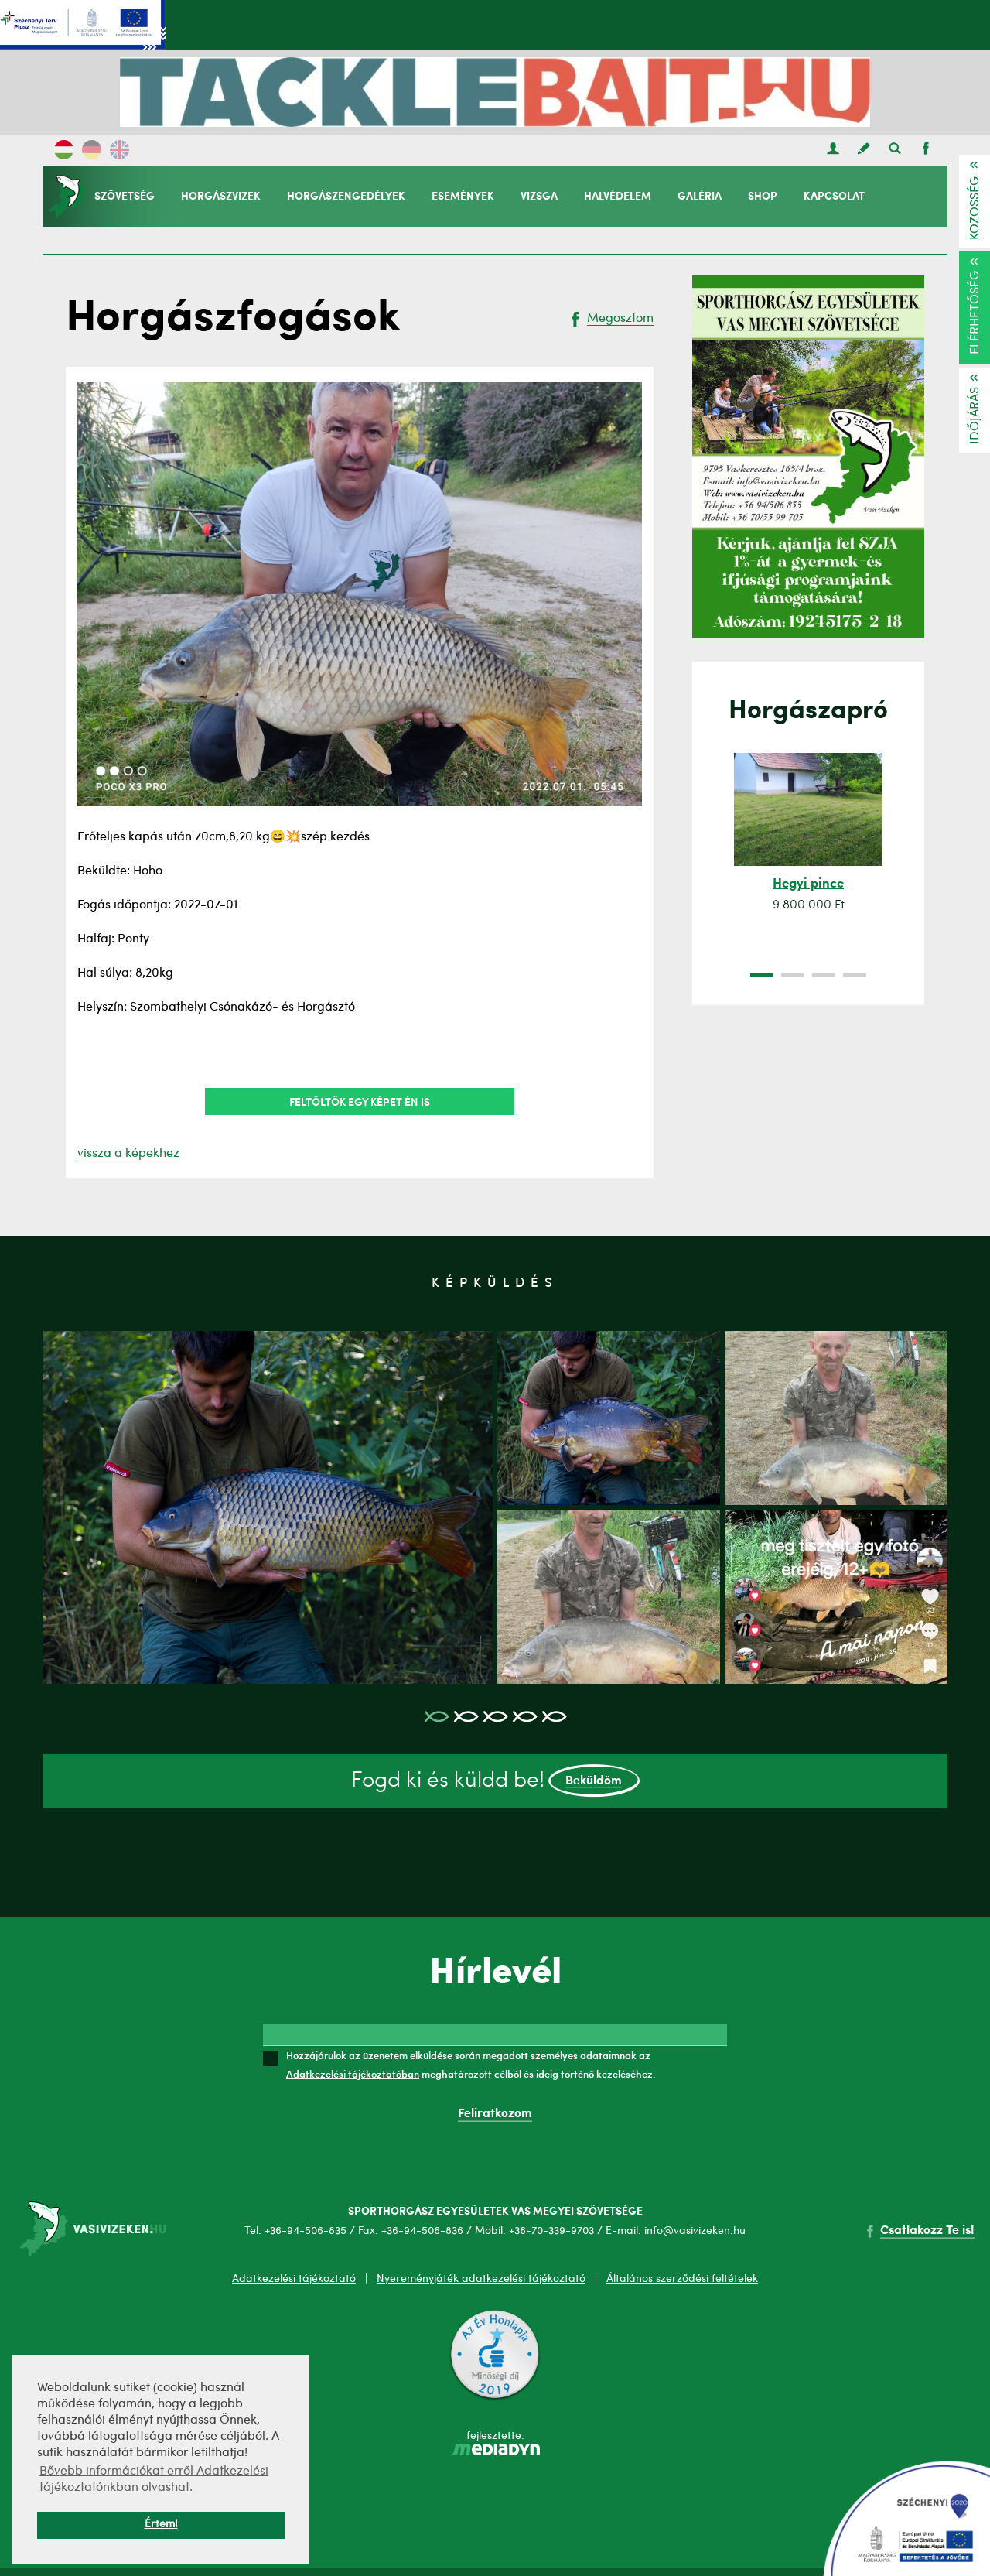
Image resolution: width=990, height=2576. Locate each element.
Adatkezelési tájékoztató (294, 2278)
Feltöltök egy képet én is (359, 1101)
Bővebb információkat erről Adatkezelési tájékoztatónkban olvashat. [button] (153, 2479)
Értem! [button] (161, 2524)
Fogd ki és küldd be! (495, 1781)
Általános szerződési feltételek (682, 2278)
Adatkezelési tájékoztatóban (352, 2074)
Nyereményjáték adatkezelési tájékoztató (481, 2278)
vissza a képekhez (128, 1154)
